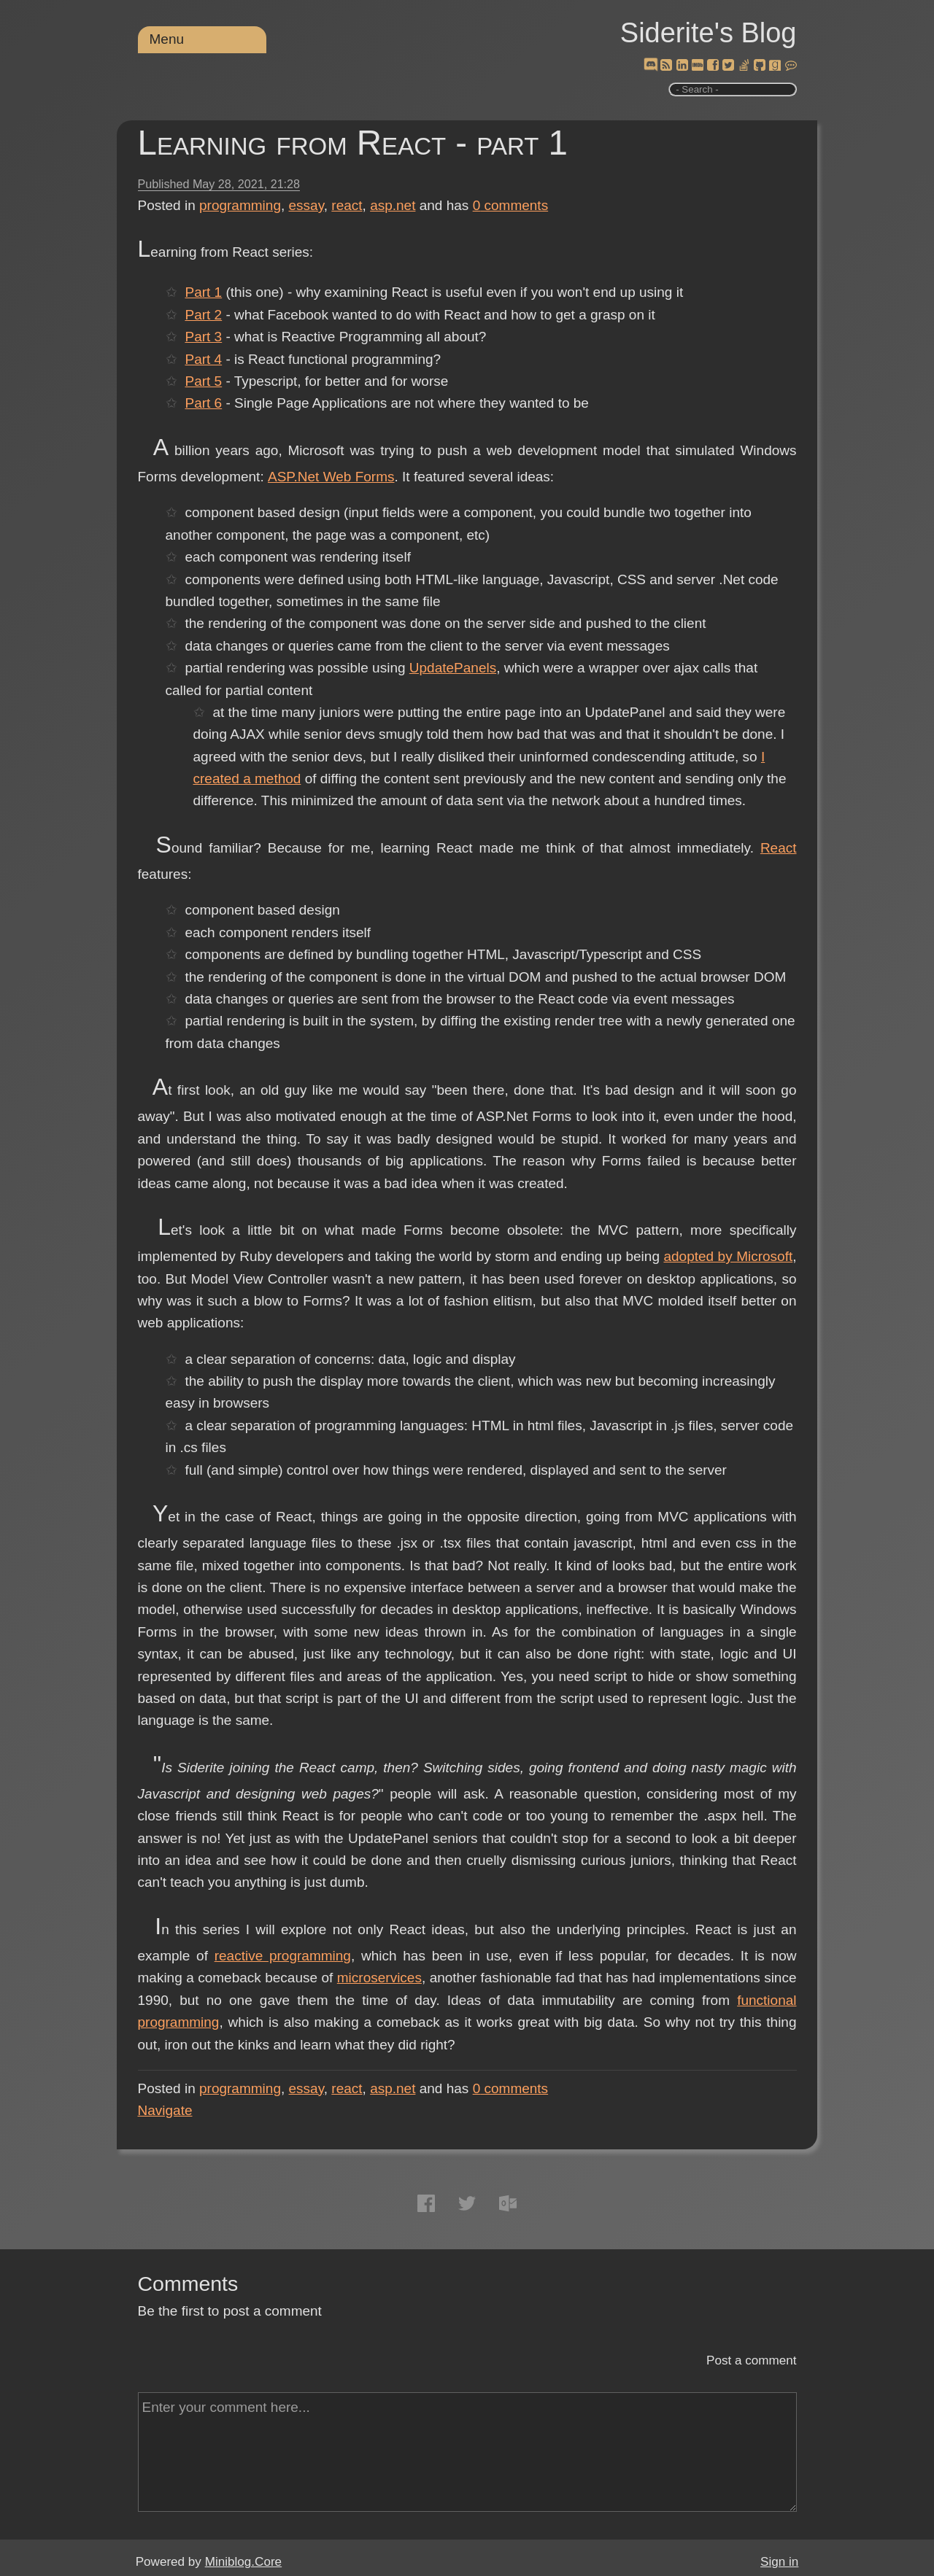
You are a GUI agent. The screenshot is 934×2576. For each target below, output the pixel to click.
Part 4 (203, 359)
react (346, 205)
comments (511, 205)
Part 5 (203, 381)
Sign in (779, 2562)
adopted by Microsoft (727, 1256)
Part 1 (203, 292)
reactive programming (283, 1955)
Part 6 (203, 403)
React (778, 848)
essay (306, 205)
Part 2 (203, 314)
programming (240, 205)
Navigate (165, 2110)
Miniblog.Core (243, 2562)
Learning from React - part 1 (353, 142)
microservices (379, 1977)
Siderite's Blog (708, 33)
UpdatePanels (452, 667)
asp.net (392, 205)
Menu (167, 39)
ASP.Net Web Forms (331, 476)
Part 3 (203, 336)
